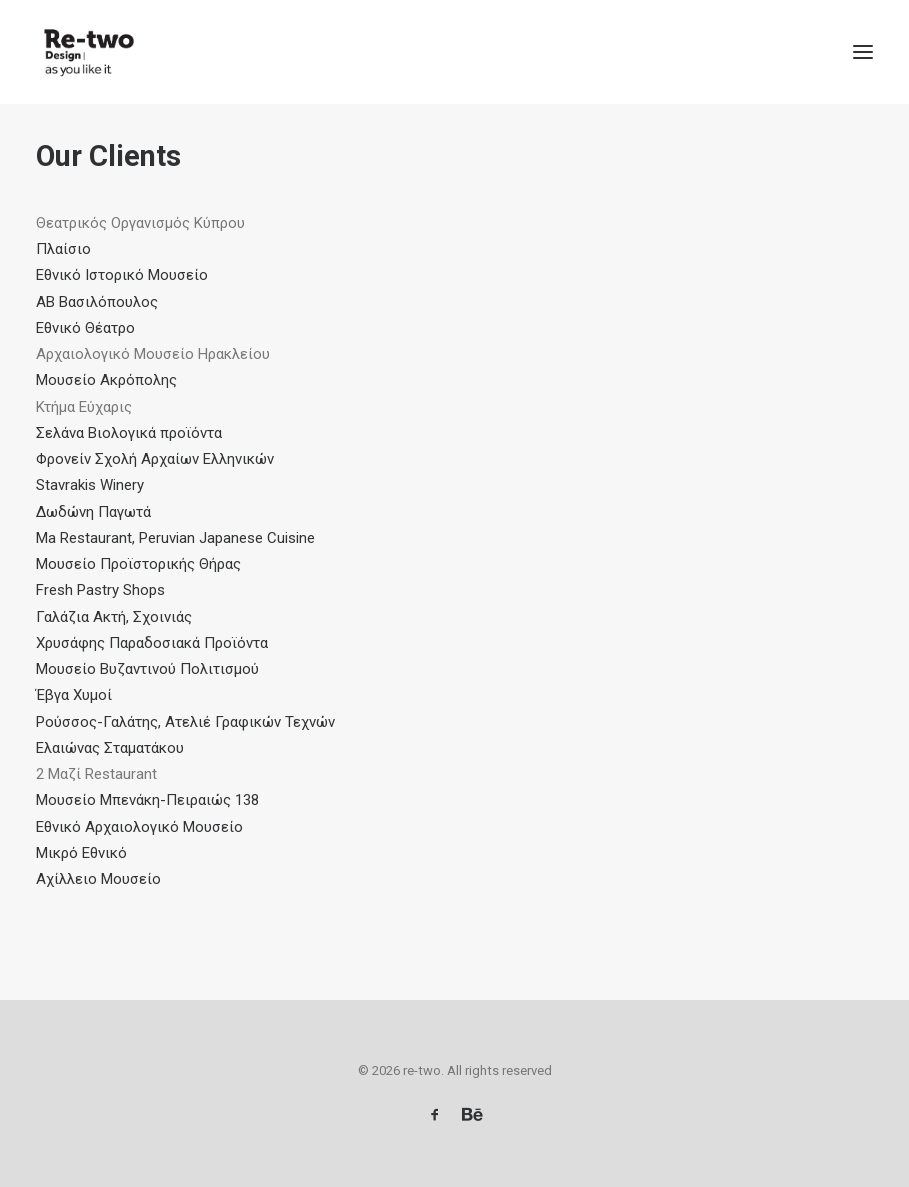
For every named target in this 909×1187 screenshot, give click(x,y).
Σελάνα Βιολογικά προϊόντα (129, 433)
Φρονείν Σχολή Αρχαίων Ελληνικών (155, 459)
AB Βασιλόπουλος (97, 302)
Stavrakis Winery (90, 485)
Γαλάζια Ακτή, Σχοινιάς (114, 617)
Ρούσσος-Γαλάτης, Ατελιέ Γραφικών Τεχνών (185, 722)
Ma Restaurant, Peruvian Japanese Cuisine (175, 538)
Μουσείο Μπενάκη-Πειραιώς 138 (147, 800)
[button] (863, 52)
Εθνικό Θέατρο (85, 328)
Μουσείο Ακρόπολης (106, 380)
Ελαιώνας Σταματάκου (110, 748)
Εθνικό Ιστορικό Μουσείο (122, 275)
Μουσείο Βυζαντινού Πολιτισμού (147, 669)
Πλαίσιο (63, 249)
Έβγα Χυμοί (74, 695)
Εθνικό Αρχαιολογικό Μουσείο (141, 827)
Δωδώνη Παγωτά (93, 512)
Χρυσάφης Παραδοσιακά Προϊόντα (152, 643)
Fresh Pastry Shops (100, 590)
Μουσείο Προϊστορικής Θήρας (138, 564)
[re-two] (86, 52)
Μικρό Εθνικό (81, 853)
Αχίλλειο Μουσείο (98, 879)
